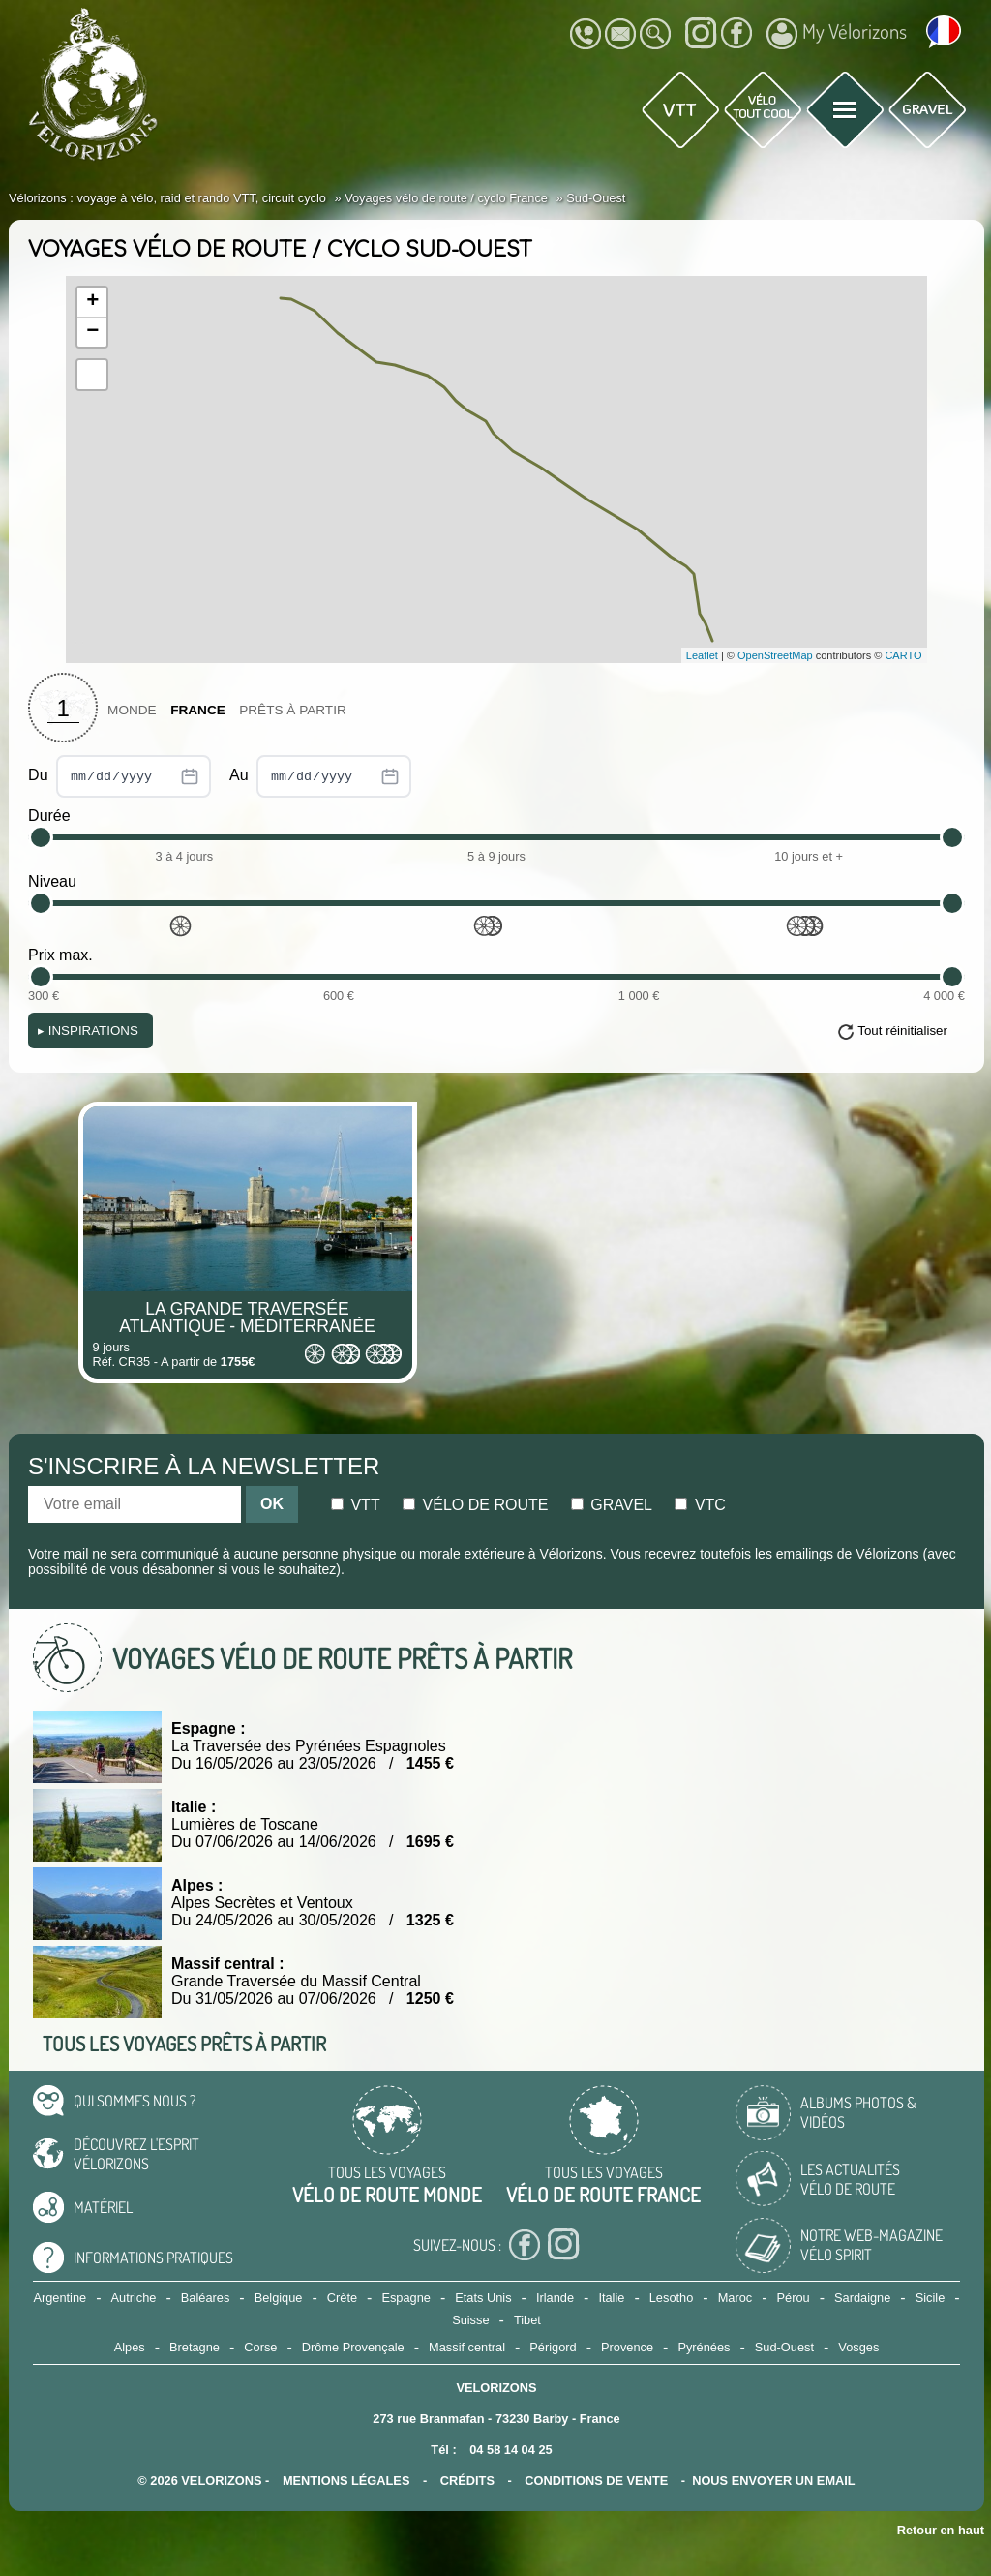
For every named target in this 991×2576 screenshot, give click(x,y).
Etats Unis (483, 2297)
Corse (260, 2347)
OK (272, 1504)
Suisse (470, 2320)
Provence (627, 2347)
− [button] (92, 332)
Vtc (700, 1505)
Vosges (858, 2347)
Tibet (527, 2320)
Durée (49, 815)
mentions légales (346, 2480)
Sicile (931, 2297)
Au (320, 776)
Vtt (355, 1505)
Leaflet (702, 655)
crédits (467, 2480)
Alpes (129, 2347)
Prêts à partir (292, 710)
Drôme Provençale (353, 2347)
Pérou (793, 2297)
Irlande (555, 2297)
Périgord (552, 2347)
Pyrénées (703, 2347)
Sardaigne (862, 2297)
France (197, 710)
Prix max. (60, 955)
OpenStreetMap (775, 655)
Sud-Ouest (784, 2347)
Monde (132, 710)
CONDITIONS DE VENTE (596, 2480)
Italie (611, 2297)
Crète (342, 2297)
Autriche (134, 2297)
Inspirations (88, 1030)
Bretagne (194, 2347)
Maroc (735, 2297)
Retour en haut (940, 2530)
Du (119, 776)
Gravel (611, 1505)
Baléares (205, 2297)
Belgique (279, 2297)
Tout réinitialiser (902, 1030)
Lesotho (671, 2297)
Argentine (59, 2297)
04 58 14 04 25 (510, 2449)
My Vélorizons (836, 33)
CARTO (903, 655)
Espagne (406, 2297)
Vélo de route (475, 1505)
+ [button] (92, 302)
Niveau (52, 881)
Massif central (467, 2347)
